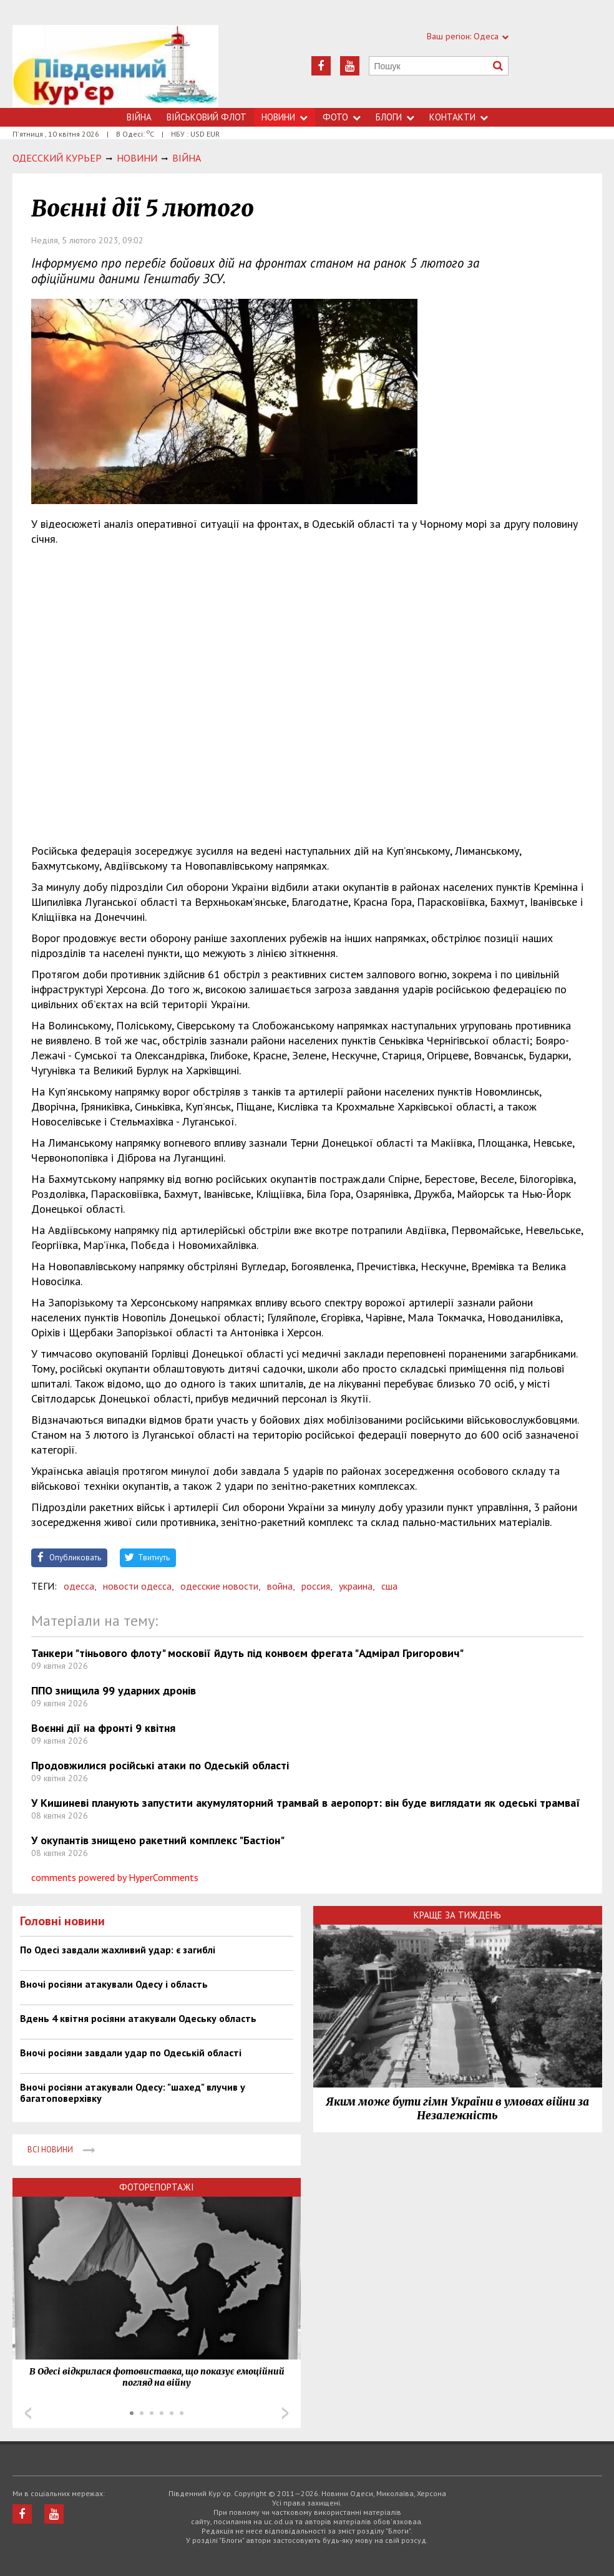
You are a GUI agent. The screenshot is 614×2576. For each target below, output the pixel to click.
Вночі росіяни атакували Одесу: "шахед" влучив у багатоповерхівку (132, 2092)
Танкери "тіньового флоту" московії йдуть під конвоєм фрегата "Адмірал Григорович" (247, 1653)
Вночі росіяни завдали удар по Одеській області (130, 2052)
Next (285, 2413)
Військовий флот (206, 117)
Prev (28, 2413)
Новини (284, 117)
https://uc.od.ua (115, 66)
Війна (139, 117)
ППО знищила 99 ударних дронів (113, 1690)
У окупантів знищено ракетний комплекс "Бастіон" (158, 1840)
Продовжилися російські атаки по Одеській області (160, 1765)
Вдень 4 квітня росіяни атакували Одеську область (138, 2018)
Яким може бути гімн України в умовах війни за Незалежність (457, 2108)
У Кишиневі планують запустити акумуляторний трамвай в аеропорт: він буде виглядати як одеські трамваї (305, 1803)
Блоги (395, 117)
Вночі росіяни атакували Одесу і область (114, 1984)
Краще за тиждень (457, 1915)
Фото (342, 117)
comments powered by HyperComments (114, 1877)
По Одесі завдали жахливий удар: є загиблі (117, 1949)
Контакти (458, 117)
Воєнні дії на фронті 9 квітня (103, 1728)
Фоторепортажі (156, 2187)
